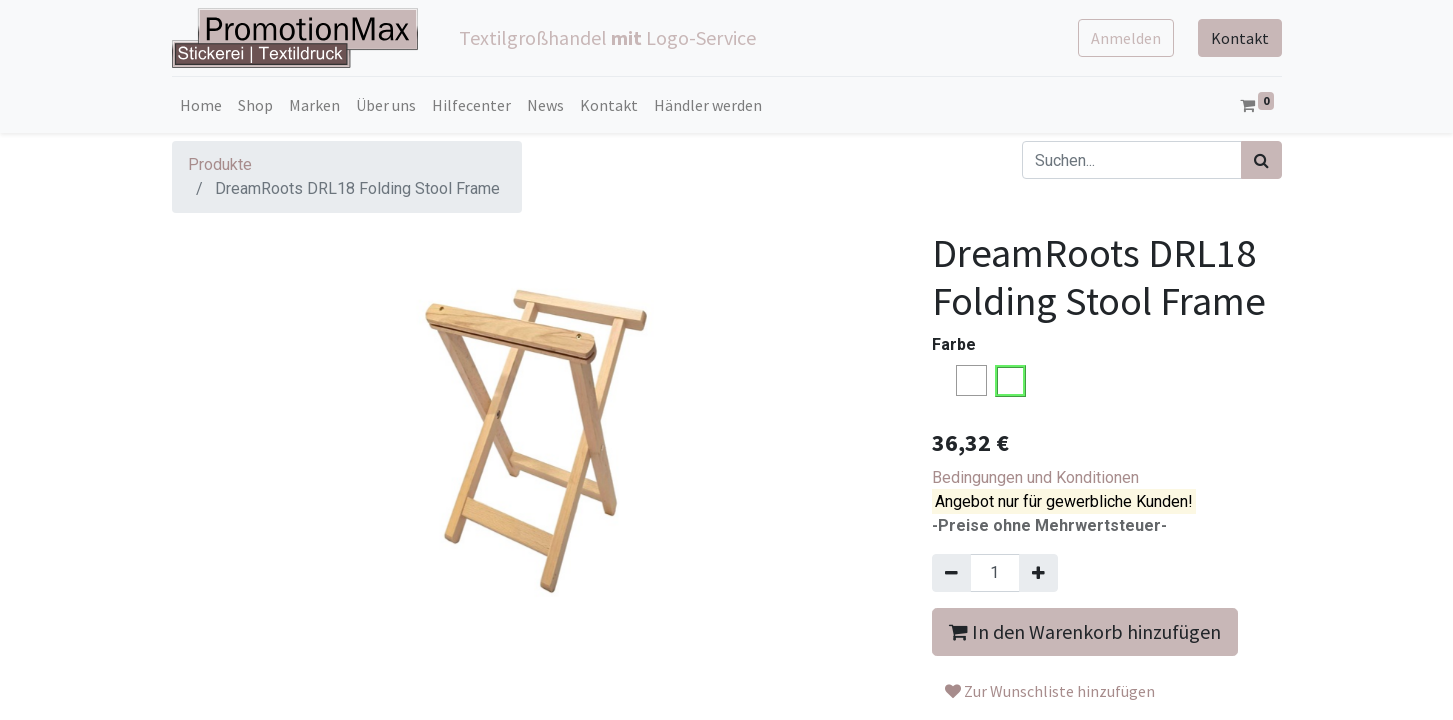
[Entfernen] (951, 573)
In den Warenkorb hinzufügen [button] (1085, 631)
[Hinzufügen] (1038, 573)
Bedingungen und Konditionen (1035, 477)
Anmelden (1126, 38)
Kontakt (1240, 38)
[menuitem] (201, 105)
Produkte (220, 164)
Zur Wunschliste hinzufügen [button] (1050, 691)
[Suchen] (1261, 160)
